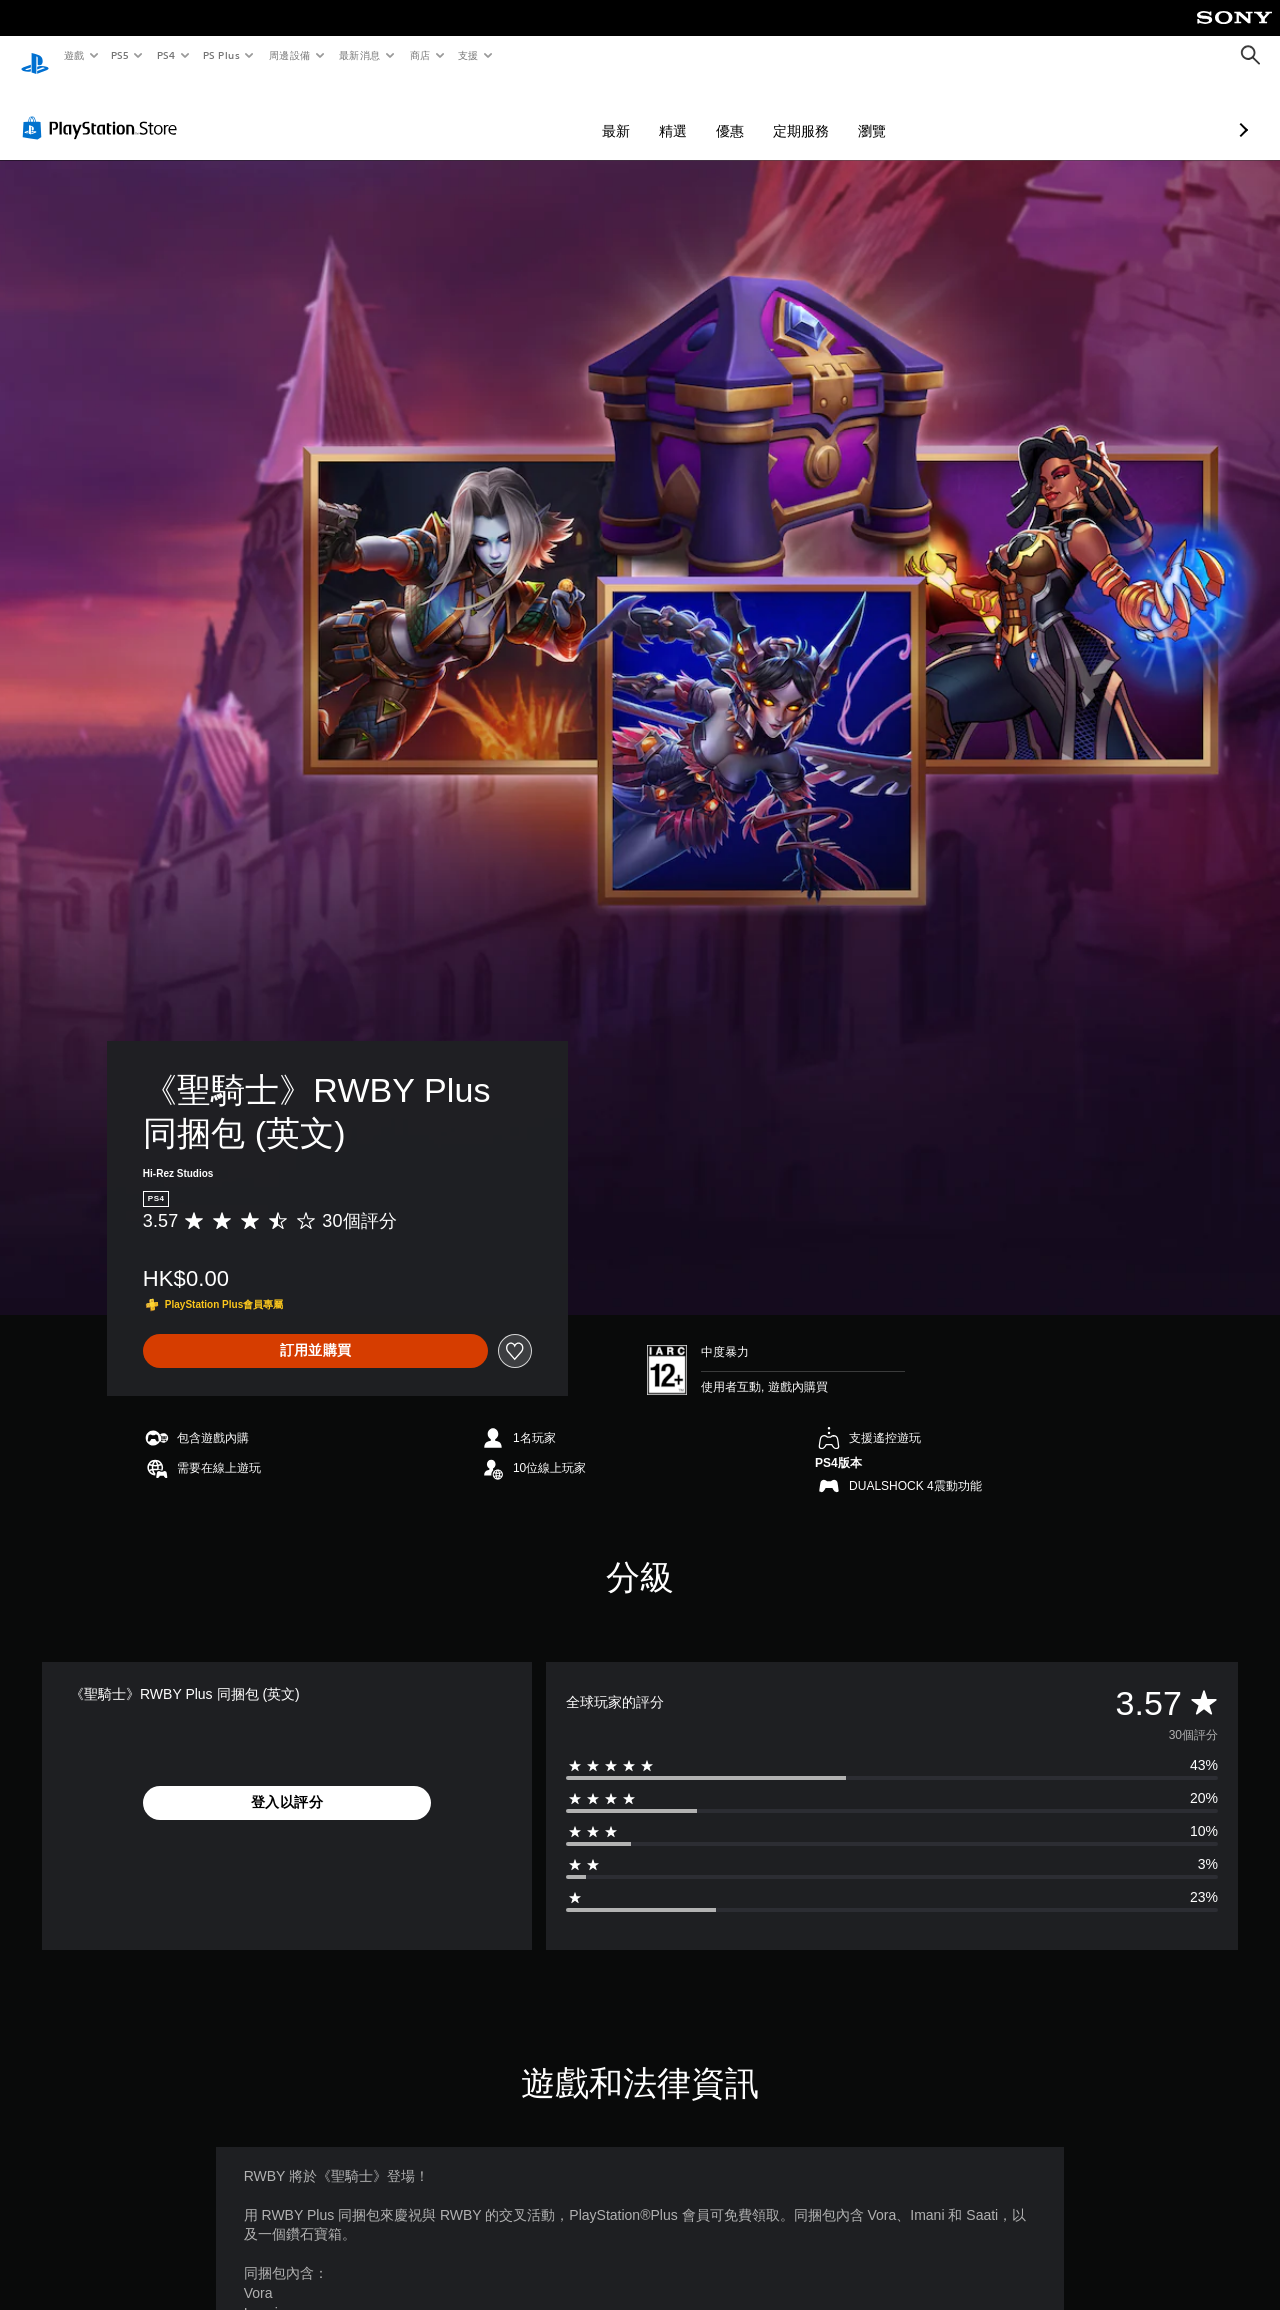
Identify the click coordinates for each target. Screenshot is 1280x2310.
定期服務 (695, 112)
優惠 (624, 112)
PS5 (120, 55)
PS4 (166, 55)
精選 (567, 112)
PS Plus (221, 55)
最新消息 (360, 55)
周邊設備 (289, 55)
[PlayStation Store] (104, 109)
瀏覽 (766, 112)
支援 (467, 55)
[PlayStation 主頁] (35, 56)
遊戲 (73, 55)
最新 (510, 112)
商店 (419, 55)
